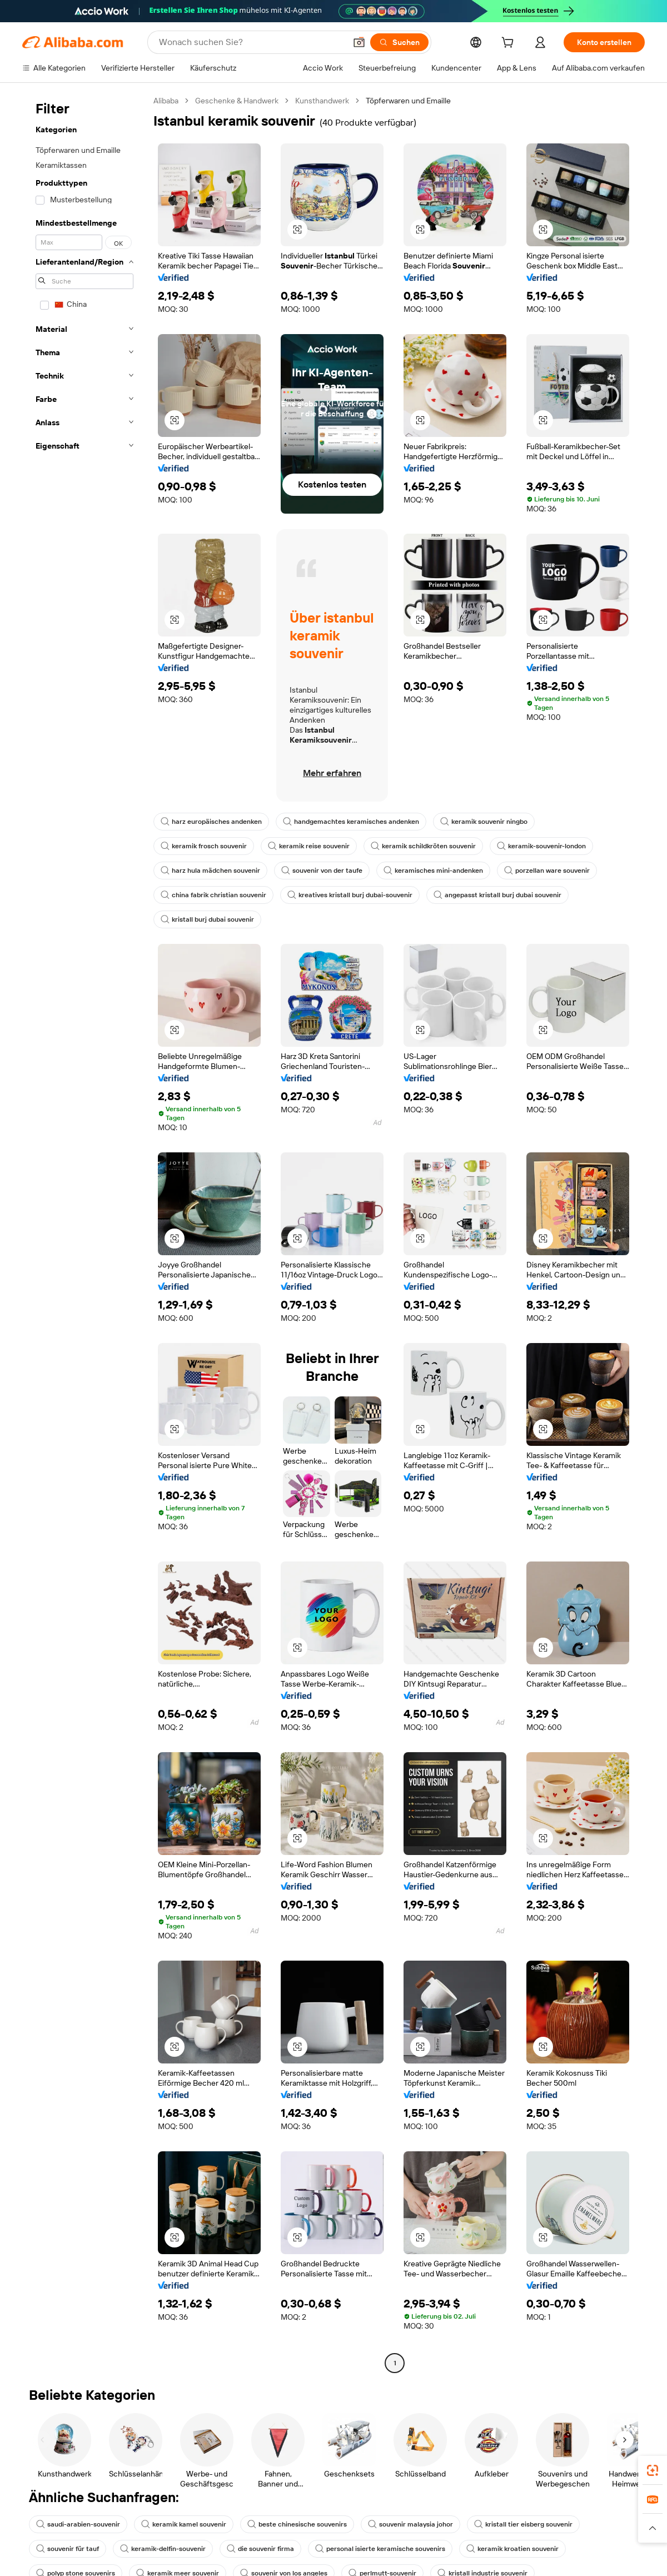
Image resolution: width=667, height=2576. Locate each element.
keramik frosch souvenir (204, 846)
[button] (359, 42)
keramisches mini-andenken (433, 870)
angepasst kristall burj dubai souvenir (497, 895)
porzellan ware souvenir (547, 870)
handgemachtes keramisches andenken (351, 821)
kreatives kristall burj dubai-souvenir (349, 895)
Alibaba (165, 100)
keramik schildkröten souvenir (423, 846)
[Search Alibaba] (251, 42)
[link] (652, 2470)
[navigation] (84, 1233)
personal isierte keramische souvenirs (380, 2548)
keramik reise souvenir (309, 846)
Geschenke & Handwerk (236, 100)
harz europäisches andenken (211, 821)
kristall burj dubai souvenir (207, 919)
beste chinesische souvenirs (297, 2524)
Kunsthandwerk (322, 100)
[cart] (509, 43)
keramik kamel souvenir (183, 2524)
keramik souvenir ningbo (483, 821)
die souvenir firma (260, 2548)
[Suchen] (399, 42)
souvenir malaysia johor (410, 2524)
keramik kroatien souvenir (512, 2548)
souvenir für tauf (67, 2548)
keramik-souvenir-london (541, 846)
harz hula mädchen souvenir (210, 870)
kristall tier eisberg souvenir (523, 2524)
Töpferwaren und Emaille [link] (408, 100)
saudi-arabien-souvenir (78, 2524)
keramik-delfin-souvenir (163, 2548)
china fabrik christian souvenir (213, 895)
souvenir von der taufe (321, 870)
